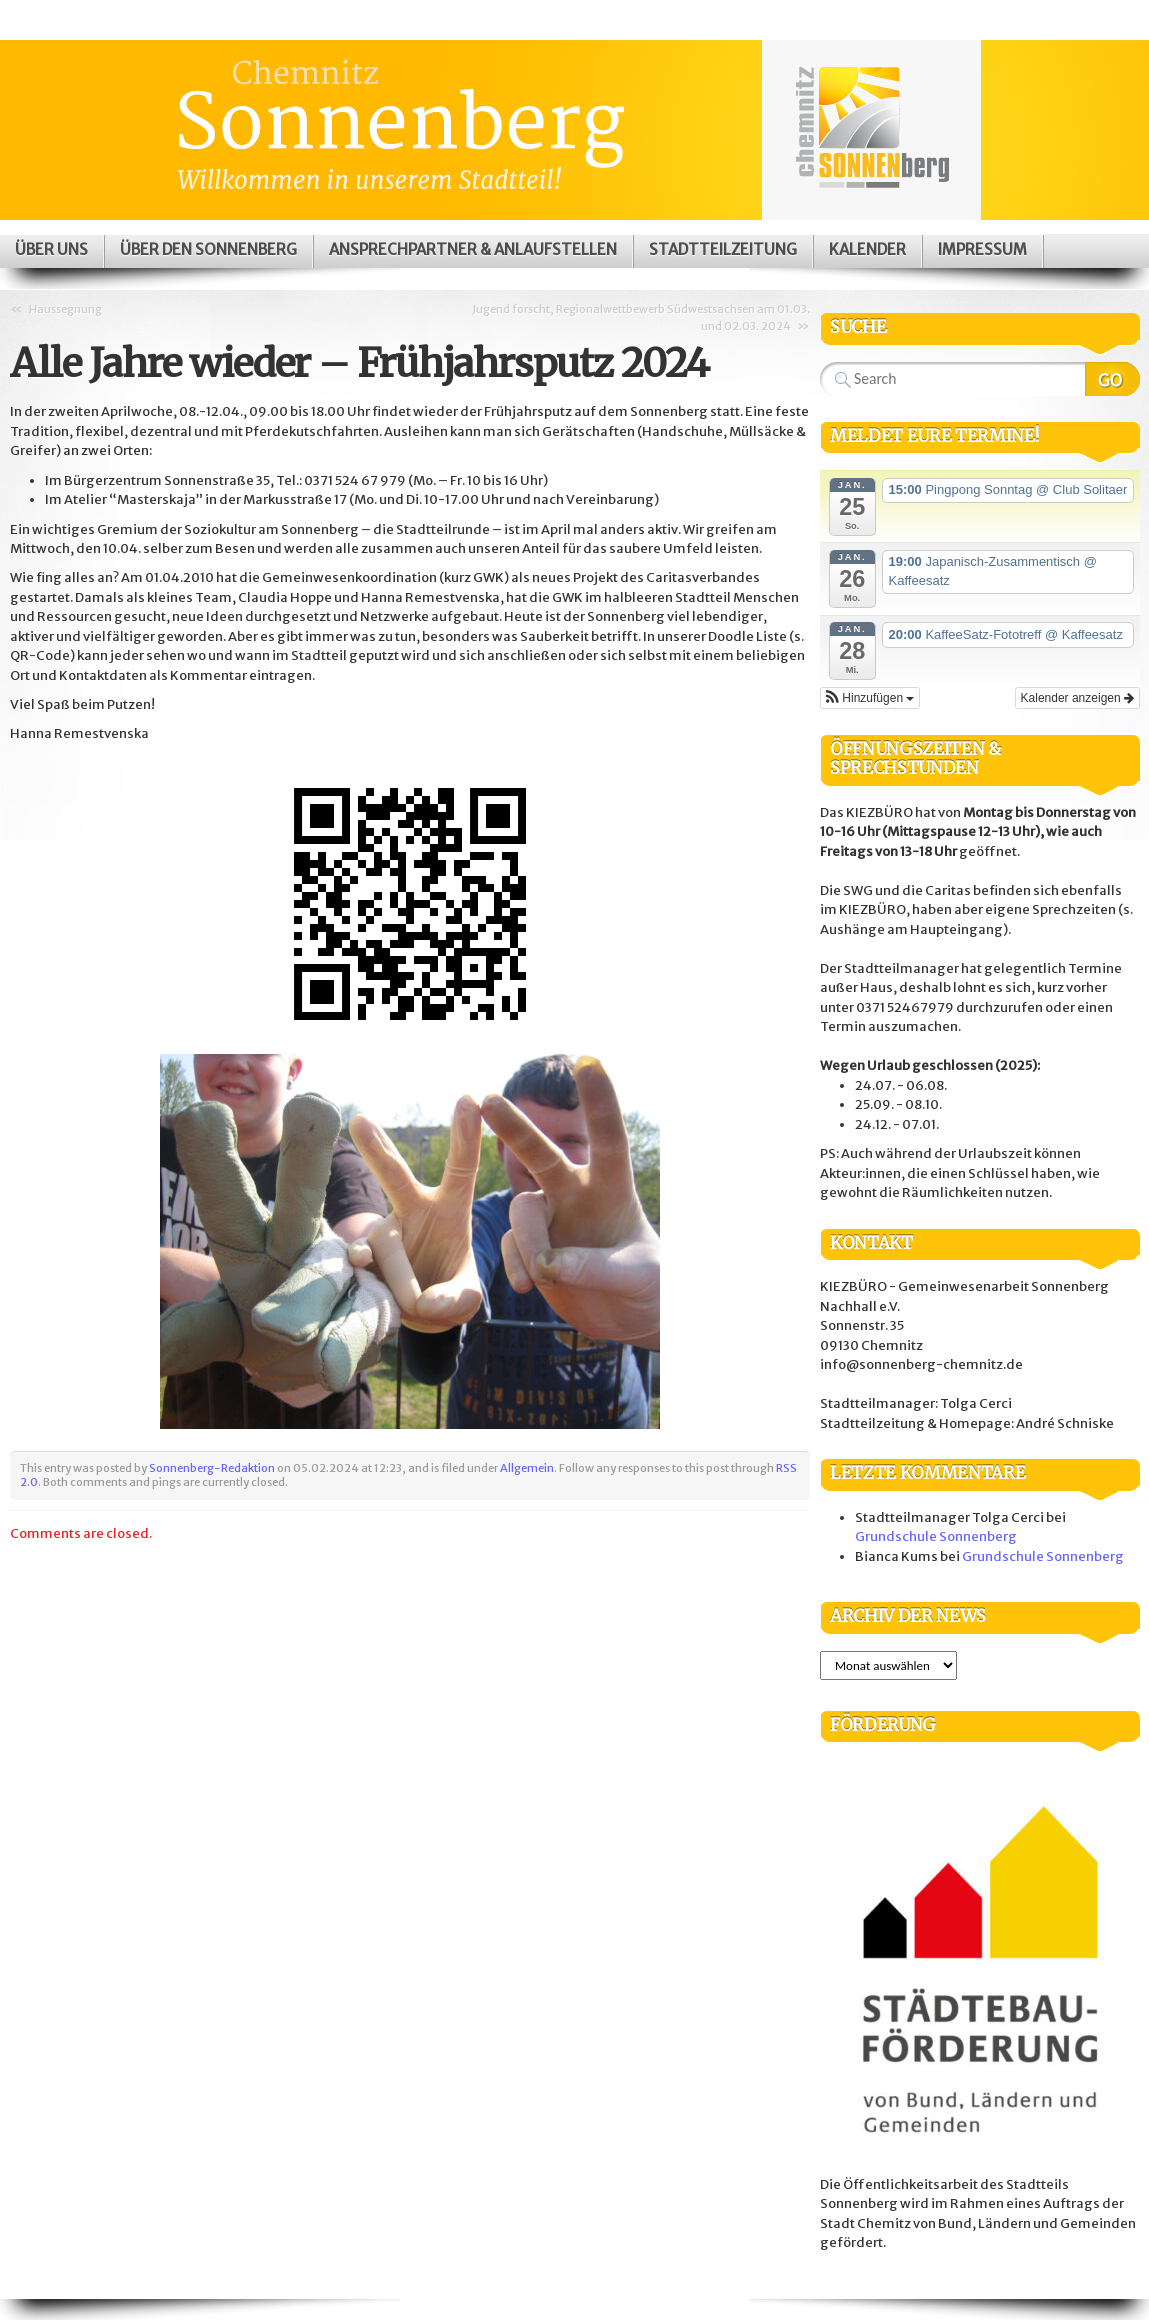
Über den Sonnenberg (208, 249)
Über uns (51, 249)
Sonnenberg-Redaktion (212, 1468)
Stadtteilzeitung (723, 249)
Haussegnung (65, 309)
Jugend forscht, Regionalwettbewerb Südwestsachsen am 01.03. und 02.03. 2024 (641, 317)
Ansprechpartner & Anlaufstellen (473, 249)
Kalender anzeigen (1077, 698)
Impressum (982, 249)
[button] (870, 698)
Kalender (867, 249)
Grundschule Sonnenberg (936, 1536)
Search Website (1112, 379)
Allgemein (527, 1468)
